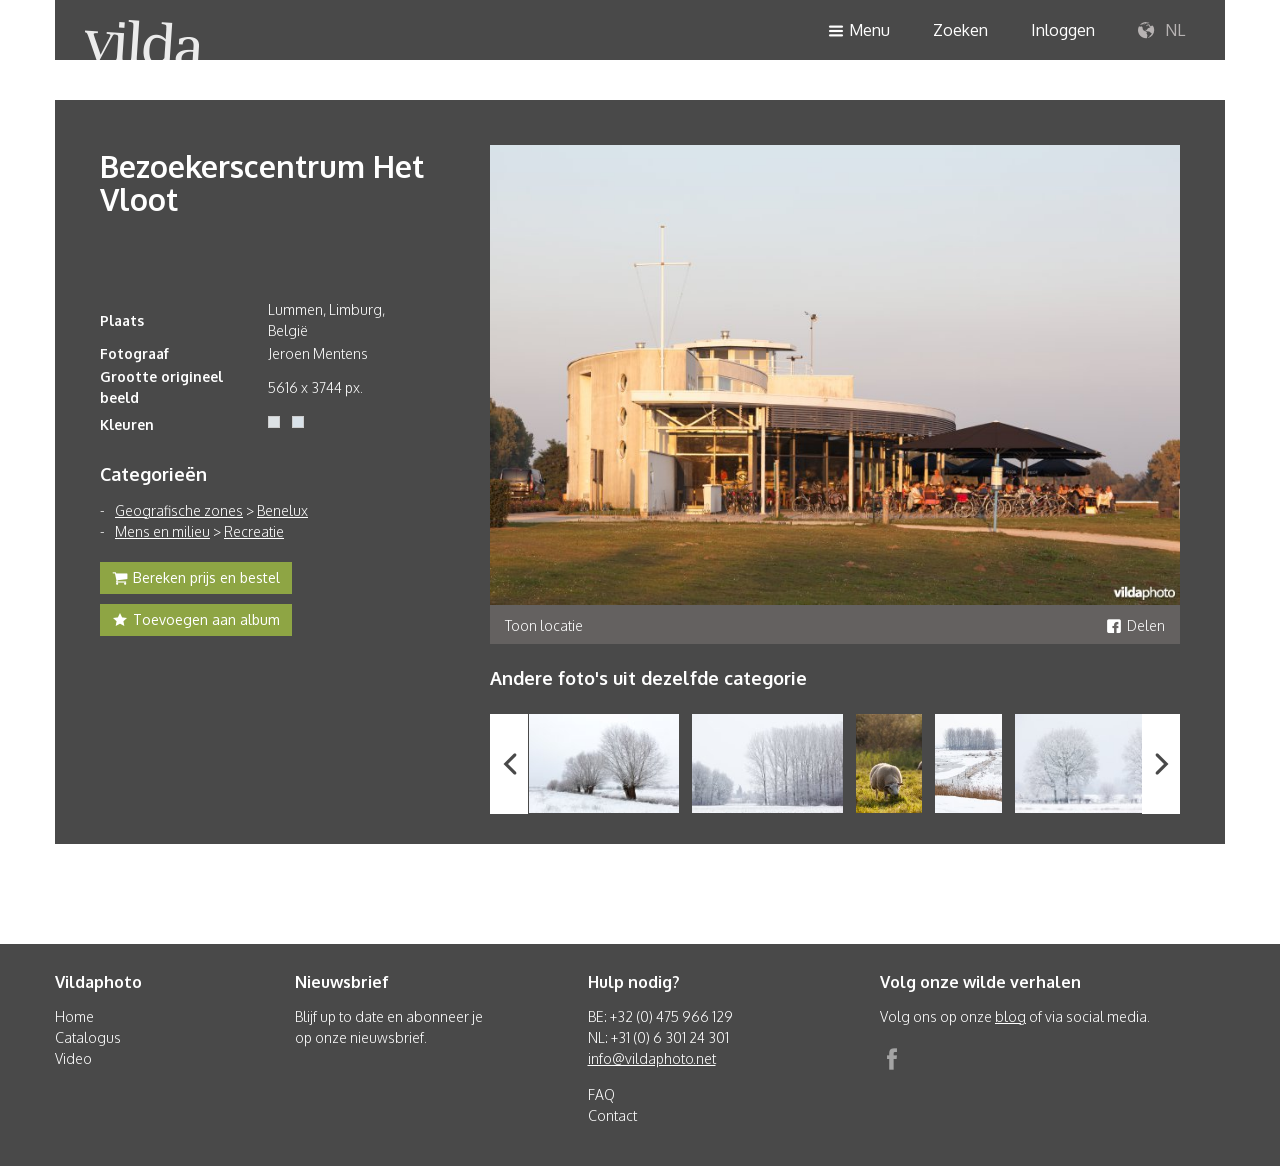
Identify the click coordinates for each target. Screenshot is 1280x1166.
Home (74, 1016)
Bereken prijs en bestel (196, 580)
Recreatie (254, 531)
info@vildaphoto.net (652, 1058)
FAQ (601, 1094)
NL (1161, 31)
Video (73, 1058)
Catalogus (88, 1037)
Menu (859, 31)
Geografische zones (179, 510)
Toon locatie (544, 625)
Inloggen (1063, 30)
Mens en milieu (162, 531)
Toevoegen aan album (196, 622)
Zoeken (960, 30)
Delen (1135, 625)
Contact (612, 1115)
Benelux (282, 510)
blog (1010, 1016)
